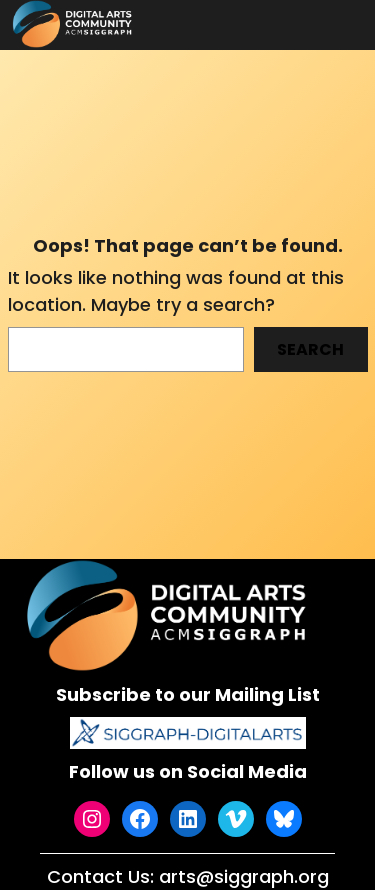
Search (310, 349)
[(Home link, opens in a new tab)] (169, 615)
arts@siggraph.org (244, 876)
